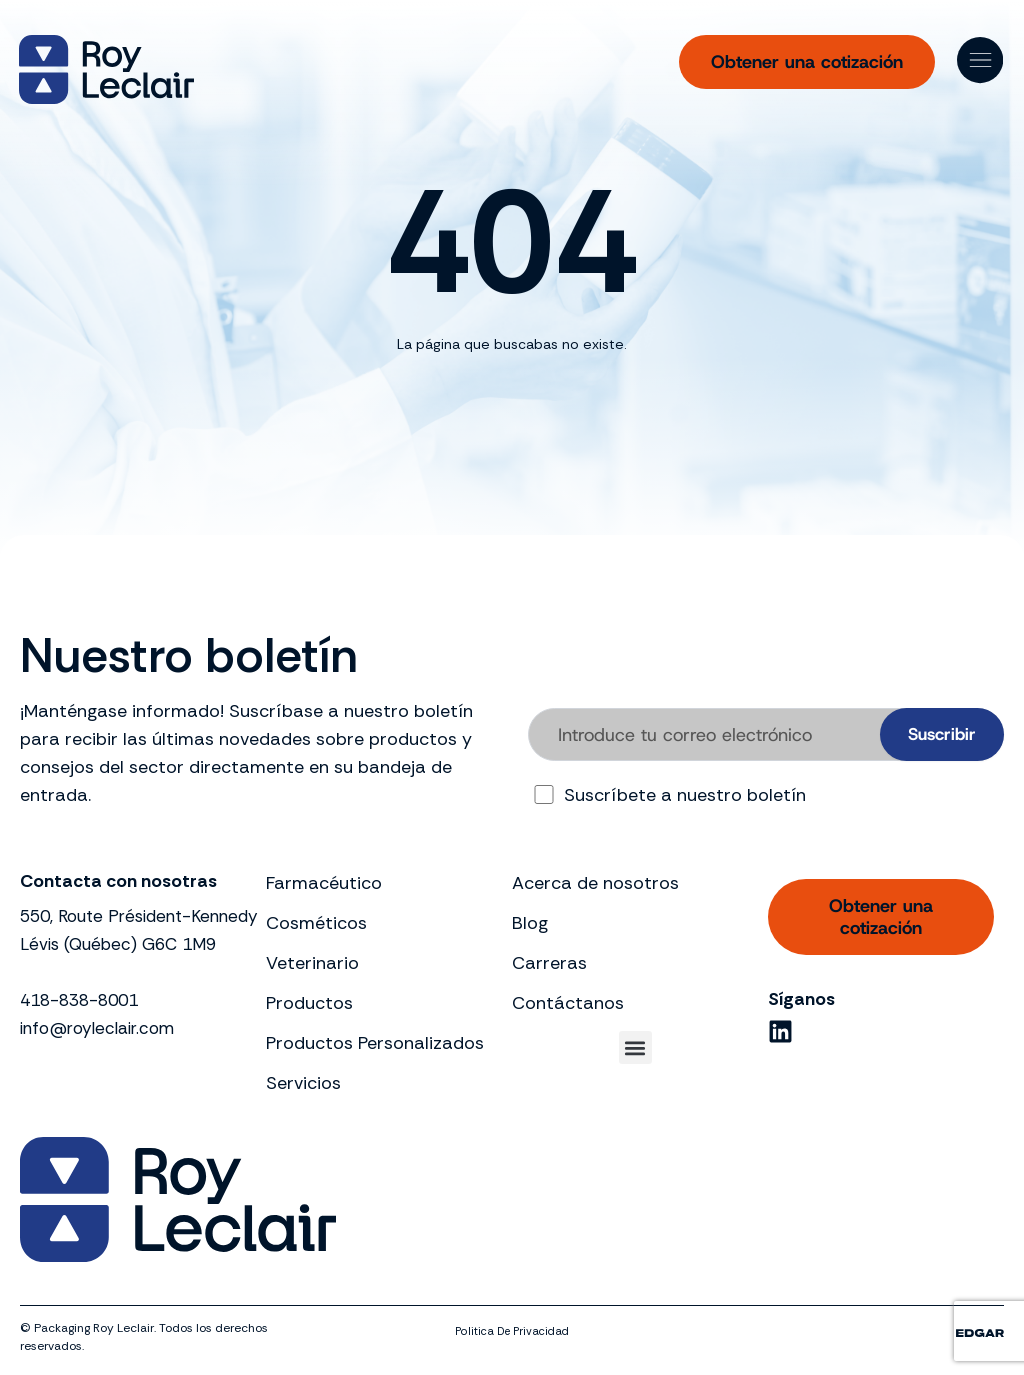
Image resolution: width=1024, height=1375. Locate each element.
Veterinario (312, 963)
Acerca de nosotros (595, 883)
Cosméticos (316, 923)
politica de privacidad (512, 1331)
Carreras (549, 963)
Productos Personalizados (375, 1043)
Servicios (303, 1083)
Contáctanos (568, 1003)
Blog (530, 923)
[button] (635, 1047)
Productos (309, 1003)
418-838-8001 (84, 1028)
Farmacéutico (324, 883)
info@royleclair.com (103, 1056)
